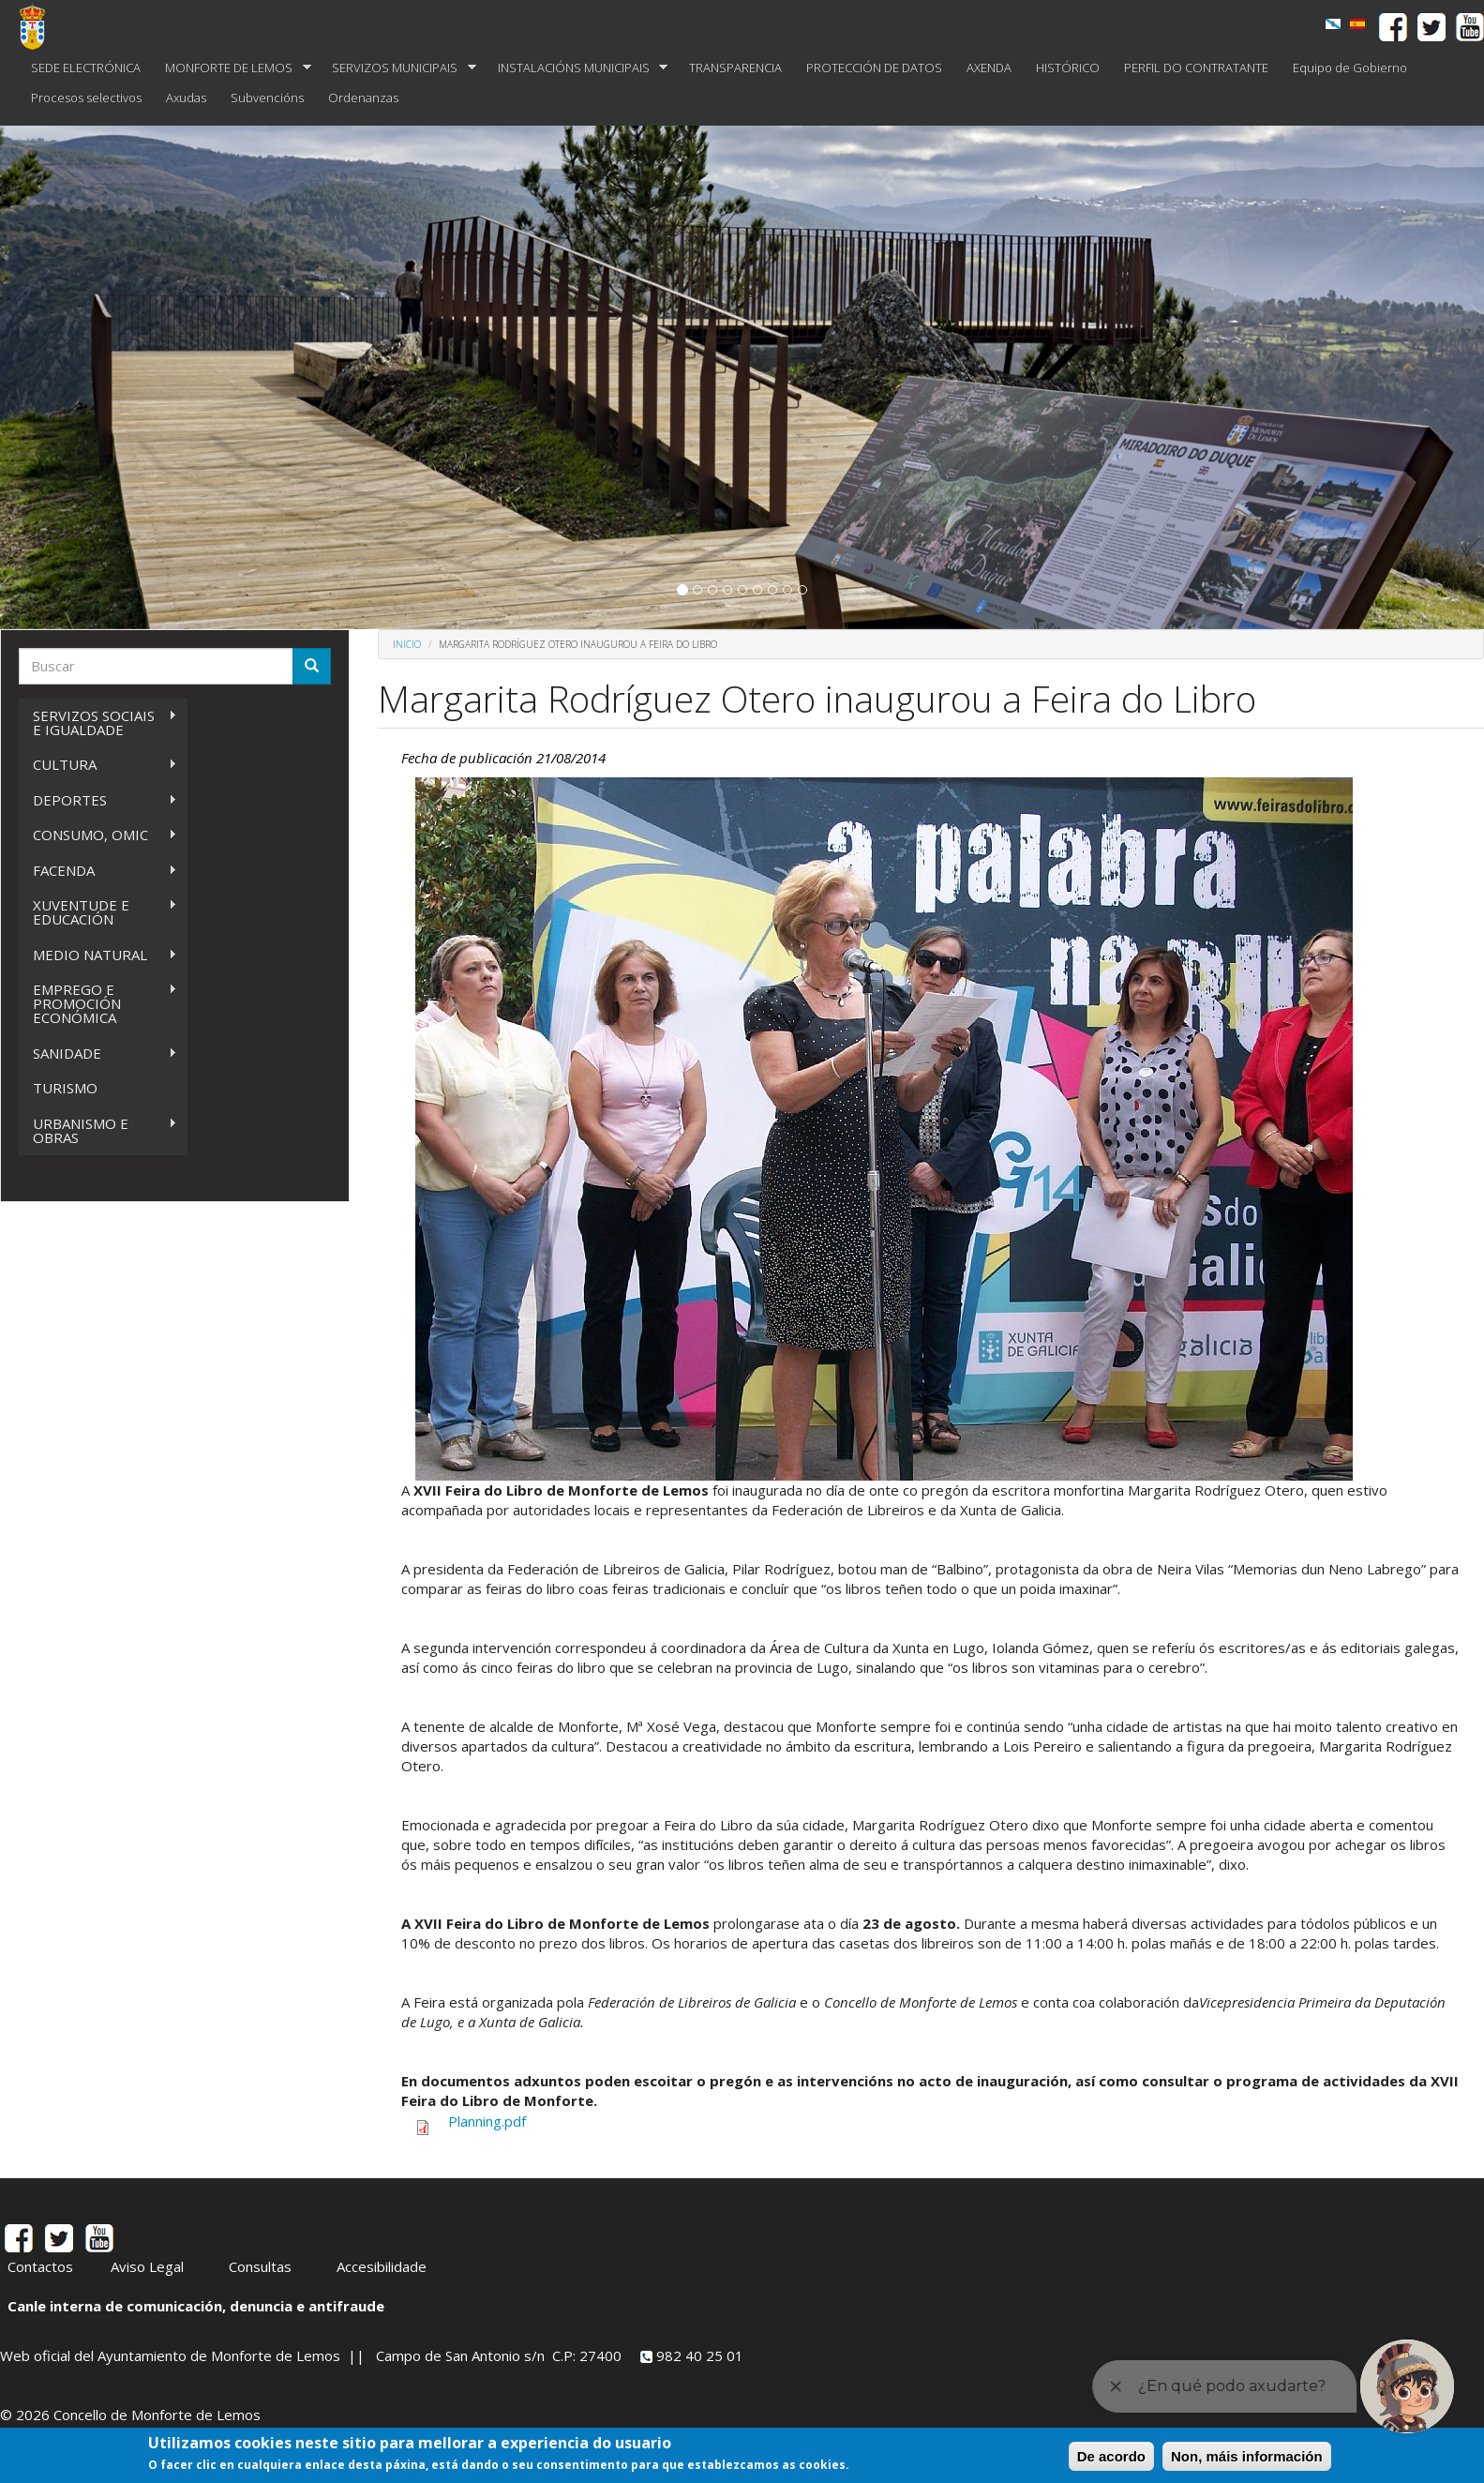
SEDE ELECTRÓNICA (86, 67)
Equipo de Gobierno (1350, 67)
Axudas (186, 97)
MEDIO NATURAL (98, 955)
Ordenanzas (363, 97)
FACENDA (98, 870)
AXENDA (989, 67)
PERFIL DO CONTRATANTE (1196, 67)
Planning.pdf (487, 2121)
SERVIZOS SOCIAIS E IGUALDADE (98, 722)
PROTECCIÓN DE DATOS (874, 67)
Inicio (407, 644)
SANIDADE (98, 1053)
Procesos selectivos (86, 97)
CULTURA (98, 765)
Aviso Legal (147, 2266)
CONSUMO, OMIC (98, 835)
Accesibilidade (382, 2266)
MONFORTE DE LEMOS (232, 68)
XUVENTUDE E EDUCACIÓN (98, 911)
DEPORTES (98, 800)
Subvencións (267, 97)
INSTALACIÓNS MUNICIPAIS (577, 68)
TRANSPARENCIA (735, 67)
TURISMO (65, 1087)
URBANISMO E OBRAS (98, 1130)
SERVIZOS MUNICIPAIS (398, 68)
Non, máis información (1247, 2456)
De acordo (1111, 2456)
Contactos (40, 2266)
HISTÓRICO (1068, 67)
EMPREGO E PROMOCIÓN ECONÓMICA (98, 1003)
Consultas (260, 2266)
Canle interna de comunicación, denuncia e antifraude (195, 2305)
